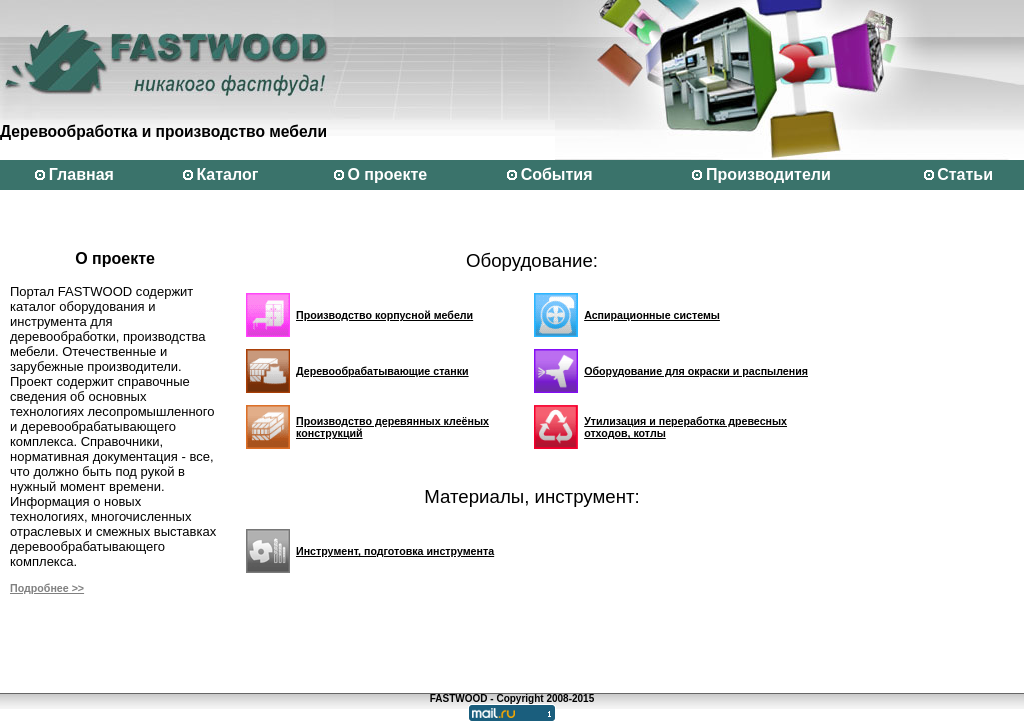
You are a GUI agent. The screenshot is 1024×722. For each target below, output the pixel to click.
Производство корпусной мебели (384, 315)
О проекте (387, 174)
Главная (81, 174)
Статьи (965, 174)
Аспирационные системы (652, 315)
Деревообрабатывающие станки (382, 371)
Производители (768, 174)
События (557, 174)
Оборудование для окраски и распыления (696, 371)
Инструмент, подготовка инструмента (395, 551)
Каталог (227, 174)
